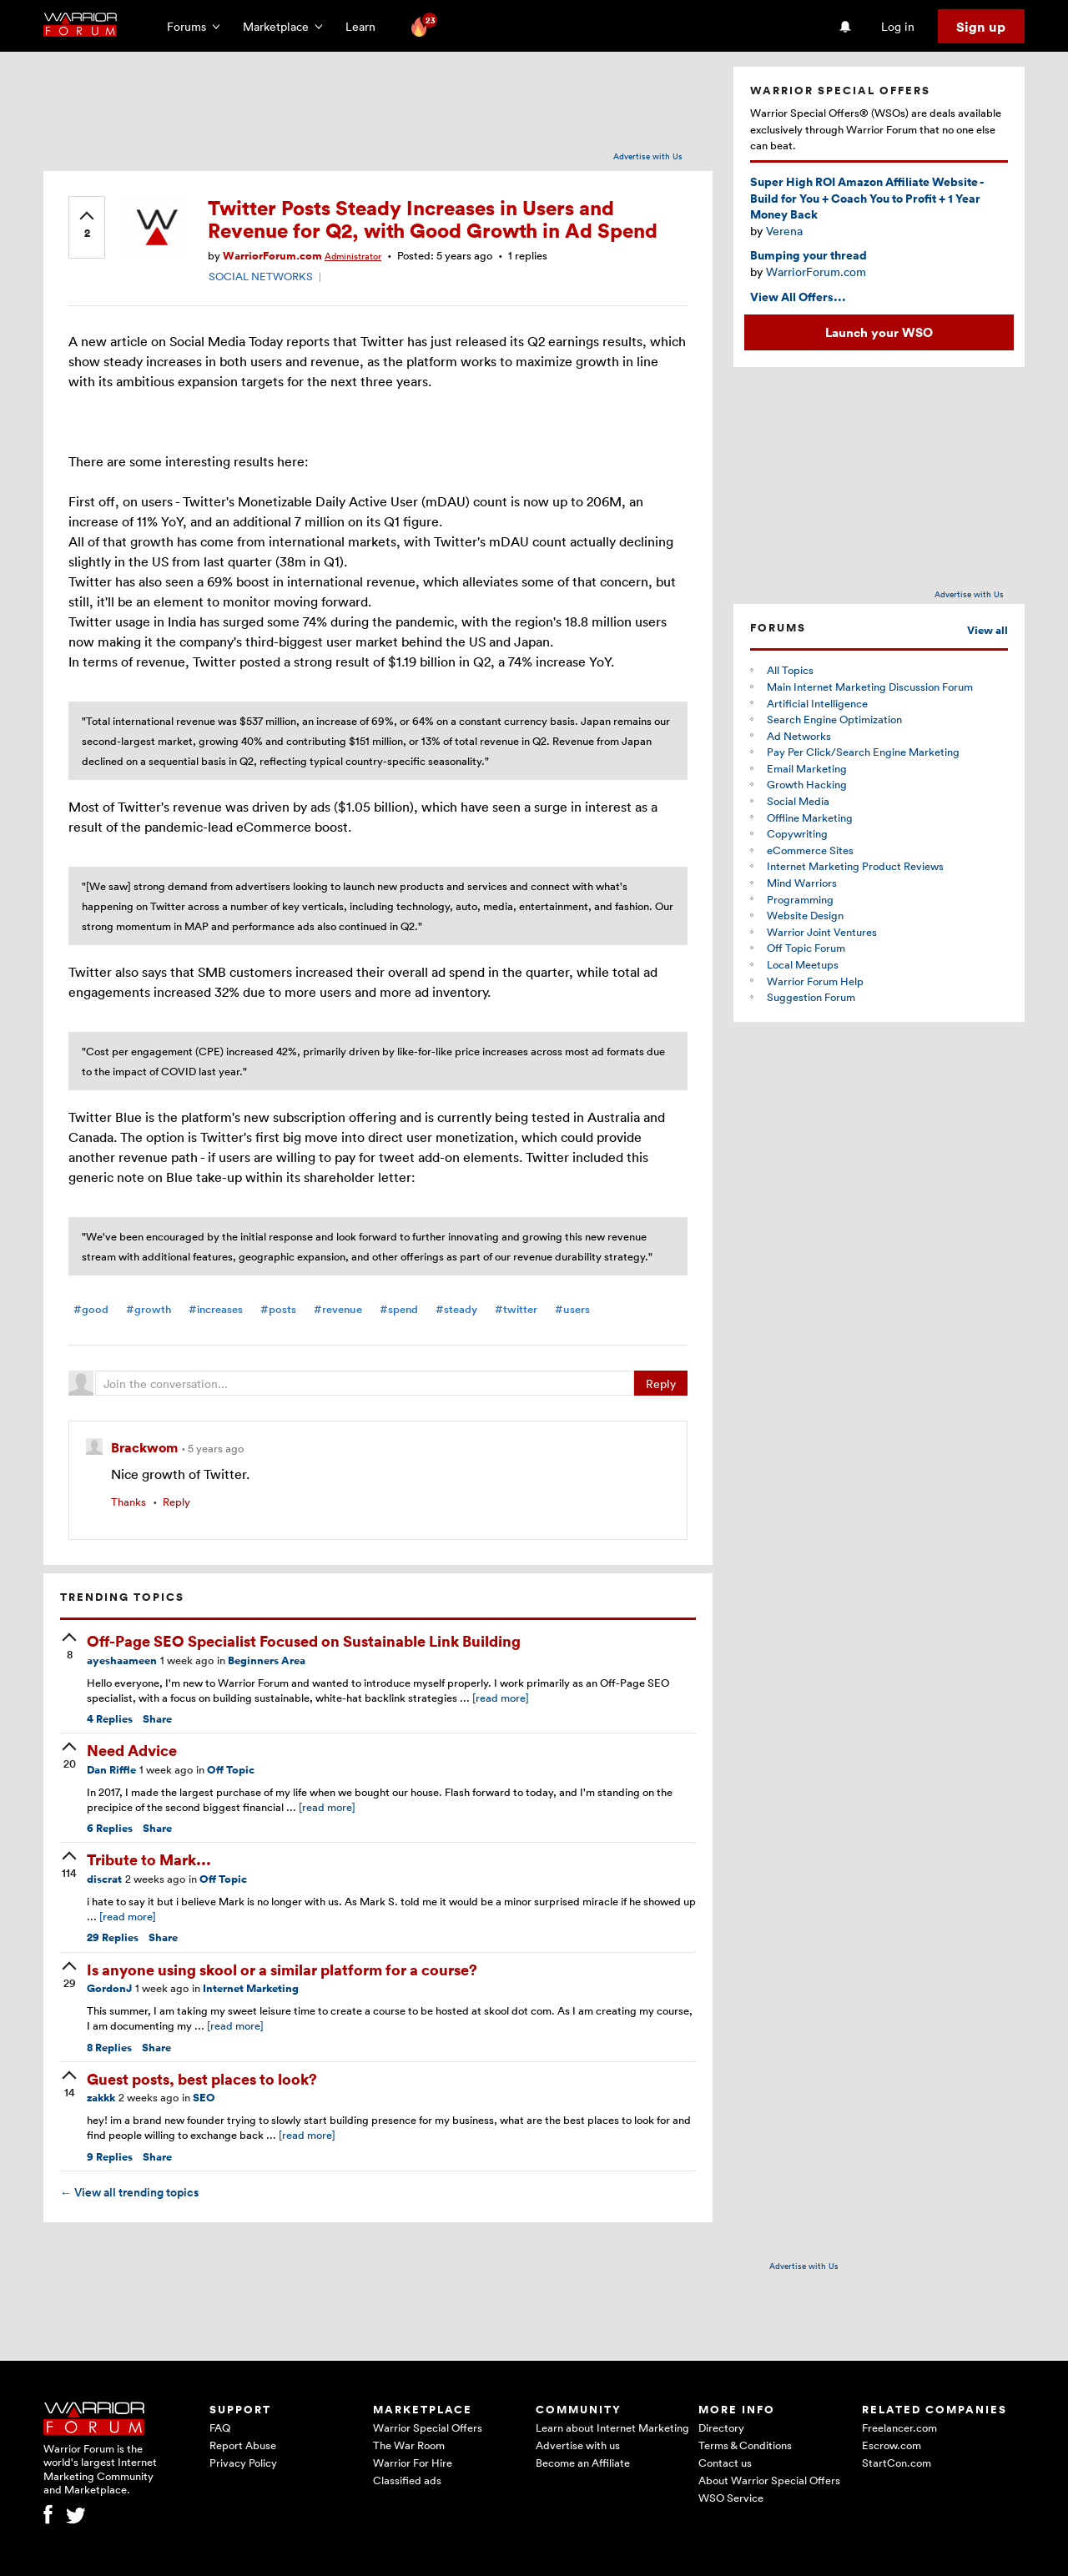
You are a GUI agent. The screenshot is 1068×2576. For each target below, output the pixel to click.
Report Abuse (242, 2445)
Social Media (798, 800)
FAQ (219, 2427)
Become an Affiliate (583, 2462)
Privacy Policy (243, 2462)
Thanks (128, 1501)
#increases (216, 1309)
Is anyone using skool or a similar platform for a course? (282, 1969)
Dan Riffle (111, 1770)
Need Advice (132, 1749)
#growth (148, 1309)
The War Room (409, 2445)
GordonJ (109, 1988)
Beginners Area (266, 1660)
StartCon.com (896, 2462)
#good (90, 1309)
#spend (399, 1309)
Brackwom (146, 1447)
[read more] (500, 1697)
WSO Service (730, 2497)
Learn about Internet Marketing (612, 2427)
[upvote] (87, 226)
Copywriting (797, 833)
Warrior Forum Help (815, 981)
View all (987, 630)
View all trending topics (129, 2192)
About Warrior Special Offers (769, 2480)
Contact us (725, 2462)
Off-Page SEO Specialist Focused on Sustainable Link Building (304, 1640)
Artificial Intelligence (817, 703)
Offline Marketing (810, 817)
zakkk (101, 2098)
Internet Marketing (251, 1988)
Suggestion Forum (811, 996)
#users (572, 1309)
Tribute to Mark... (149, 1859)
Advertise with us (578, 2445)
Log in (897, 26)
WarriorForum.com (272, 256)
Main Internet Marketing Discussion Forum (870, 686)
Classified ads (407, 2480)
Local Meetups (803, 964)
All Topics (790, 669)
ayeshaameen (122, 1660)
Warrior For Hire (412, 2462)
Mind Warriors (802, 882)
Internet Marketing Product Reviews (855, 865)
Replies (110, 1719)
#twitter (516, 1309)
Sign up (980, 27)
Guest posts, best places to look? (202, 2078)
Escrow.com (891, 2445)
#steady (456, 1309)
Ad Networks (799, 735)
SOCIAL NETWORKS (261, 276)
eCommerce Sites (810, 850)
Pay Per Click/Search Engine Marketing (863, 751)
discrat (104, 1879)
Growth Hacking (807, 784)
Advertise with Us (648, 156)
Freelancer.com (899, 2427)
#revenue (338, 1309)
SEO (204, 2098)
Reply (661, 1383)
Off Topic (230, 1770)
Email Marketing (807, 768)
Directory (721, 2427)
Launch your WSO (879, 332)
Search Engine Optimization (834, 719)
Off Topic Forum (806, 947)
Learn (365, 26)
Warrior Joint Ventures (822, 931)
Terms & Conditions (745, 2445)
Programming (800, 899)
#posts (278, 1309)
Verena (784, 231)
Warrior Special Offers (427, 2427)
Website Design (805, 915)
